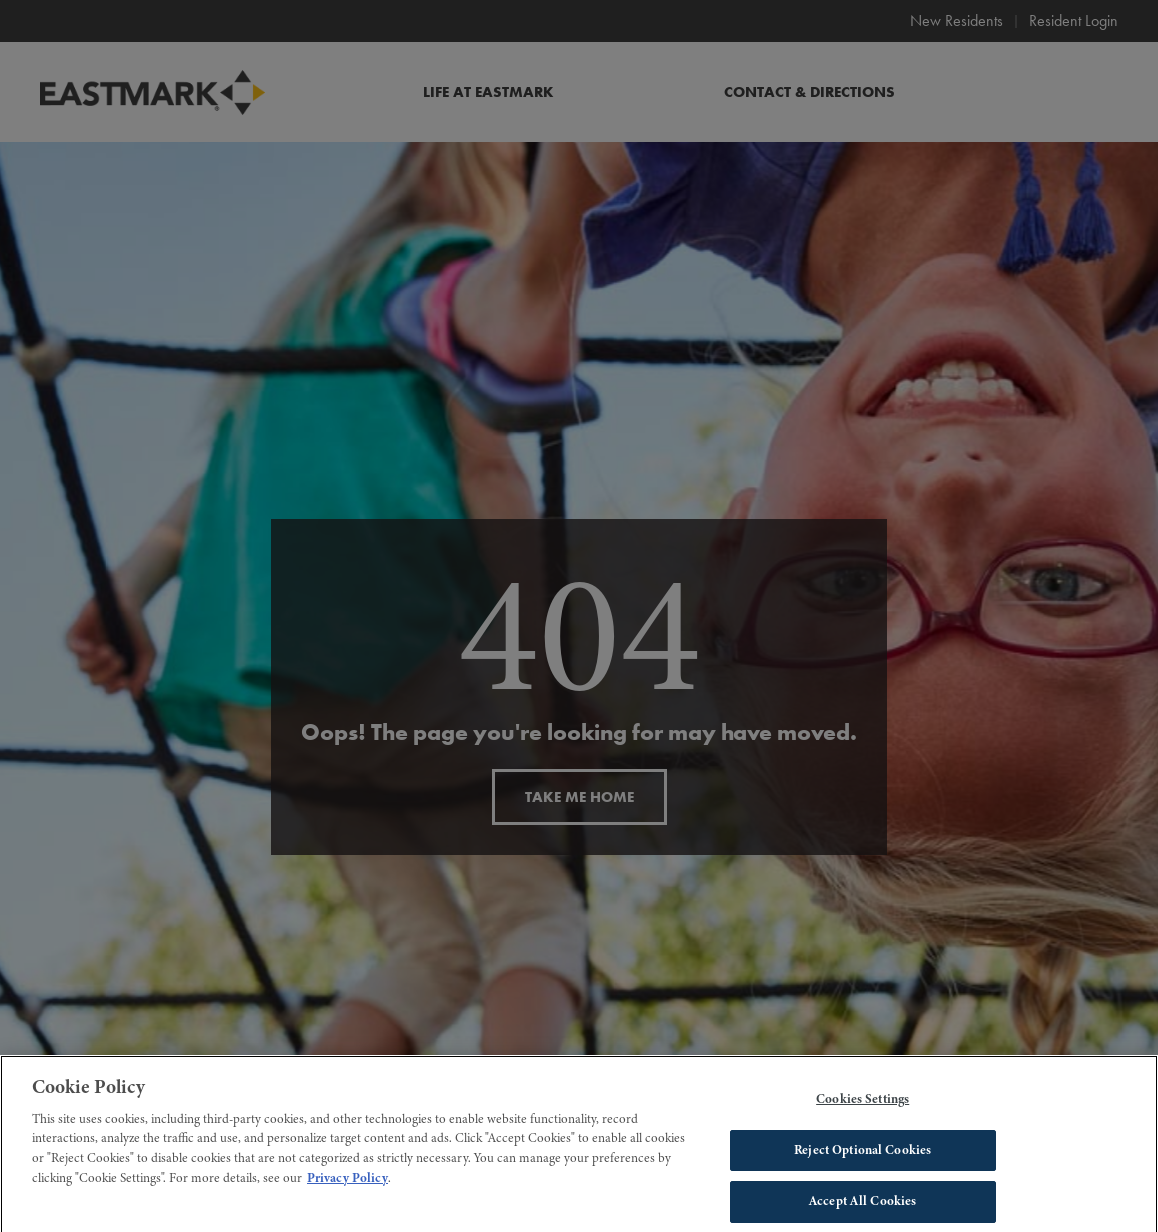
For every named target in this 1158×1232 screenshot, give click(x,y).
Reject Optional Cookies (862, 1156)
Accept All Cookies (862, 1207)
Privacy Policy (347, 1184)
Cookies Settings (862, 1105)
